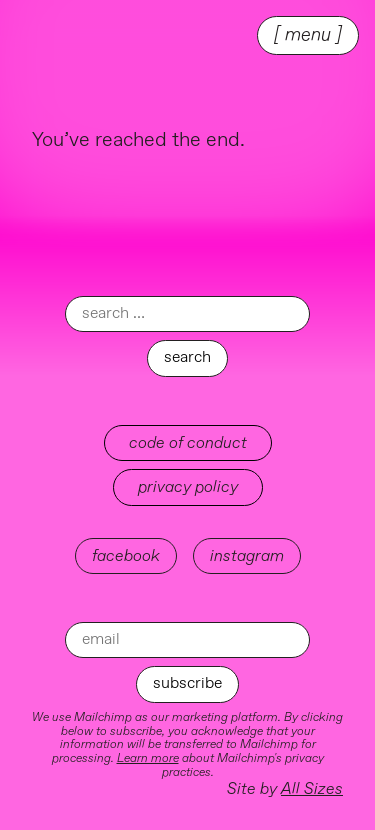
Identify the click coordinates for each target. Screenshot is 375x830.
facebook (126, 556)
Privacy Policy (188, 487)
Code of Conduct (188, 443)
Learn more (148, 758)
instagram (247, 556)
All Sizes (312, 789)
